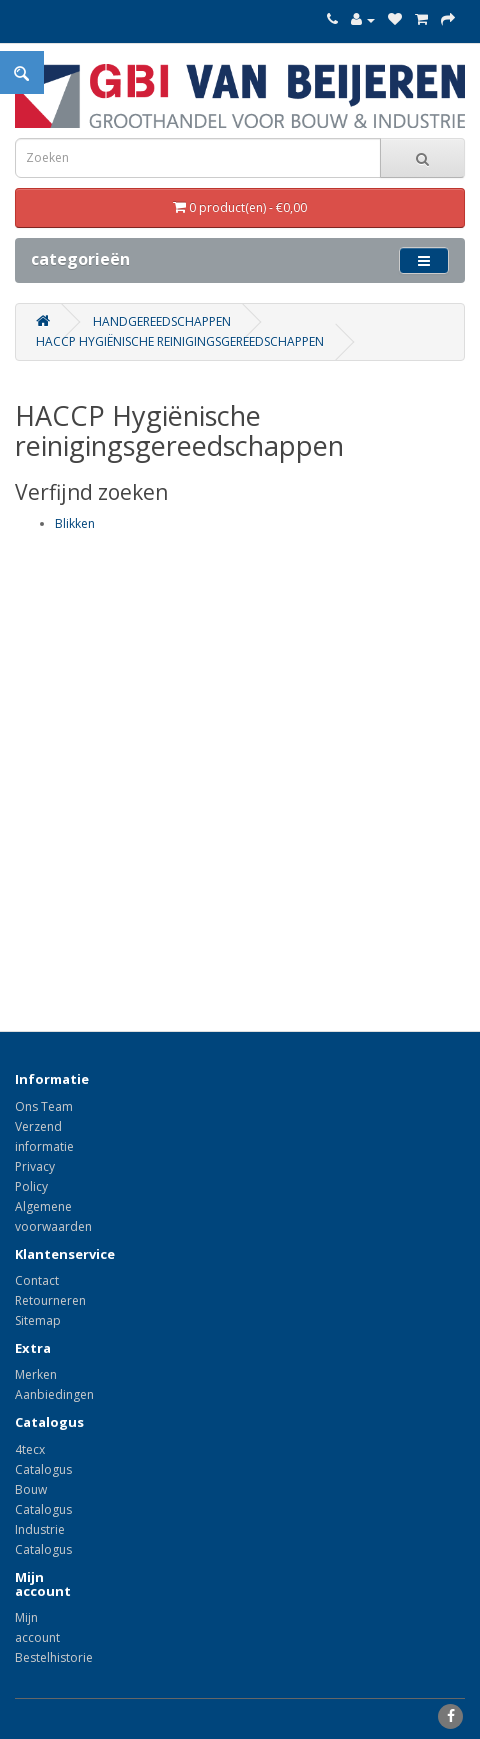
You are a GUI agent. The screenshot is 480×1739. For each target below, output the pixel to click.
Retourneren (50, 1300)
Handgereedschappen (162, 321)
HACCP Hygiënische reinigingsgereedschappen (180, 341)
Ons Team (44, 1106)
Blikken (75, 523)
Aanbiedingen (54, 1394)
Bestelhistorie (54, 1657)
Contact (37, 1280)
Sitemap (38, 1320)
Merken (36, 1374)
